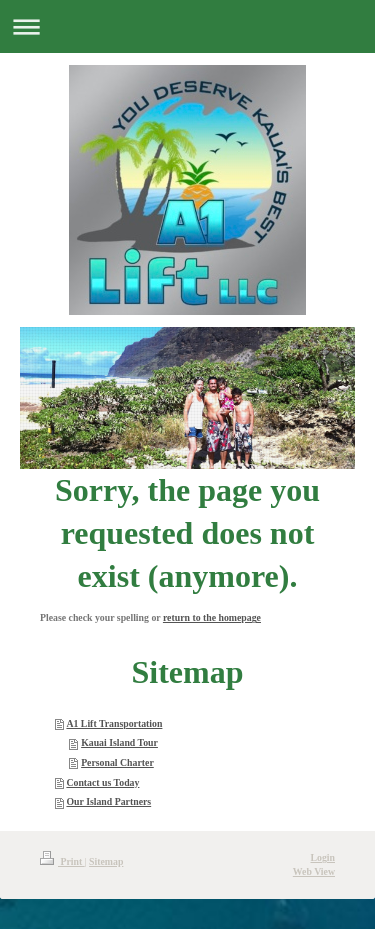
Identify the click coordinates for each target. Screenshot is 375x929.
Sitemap (106, 861)
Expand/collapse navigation (187, 26)
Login (322, 857)
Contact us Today (102, 782)
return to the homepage (212, 617)
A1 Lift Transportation (114, 723)
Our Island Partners (108, 801)
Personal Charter (117, 762)
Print (62, 861)
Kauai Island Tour (119, 742)
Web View (314, 871)
